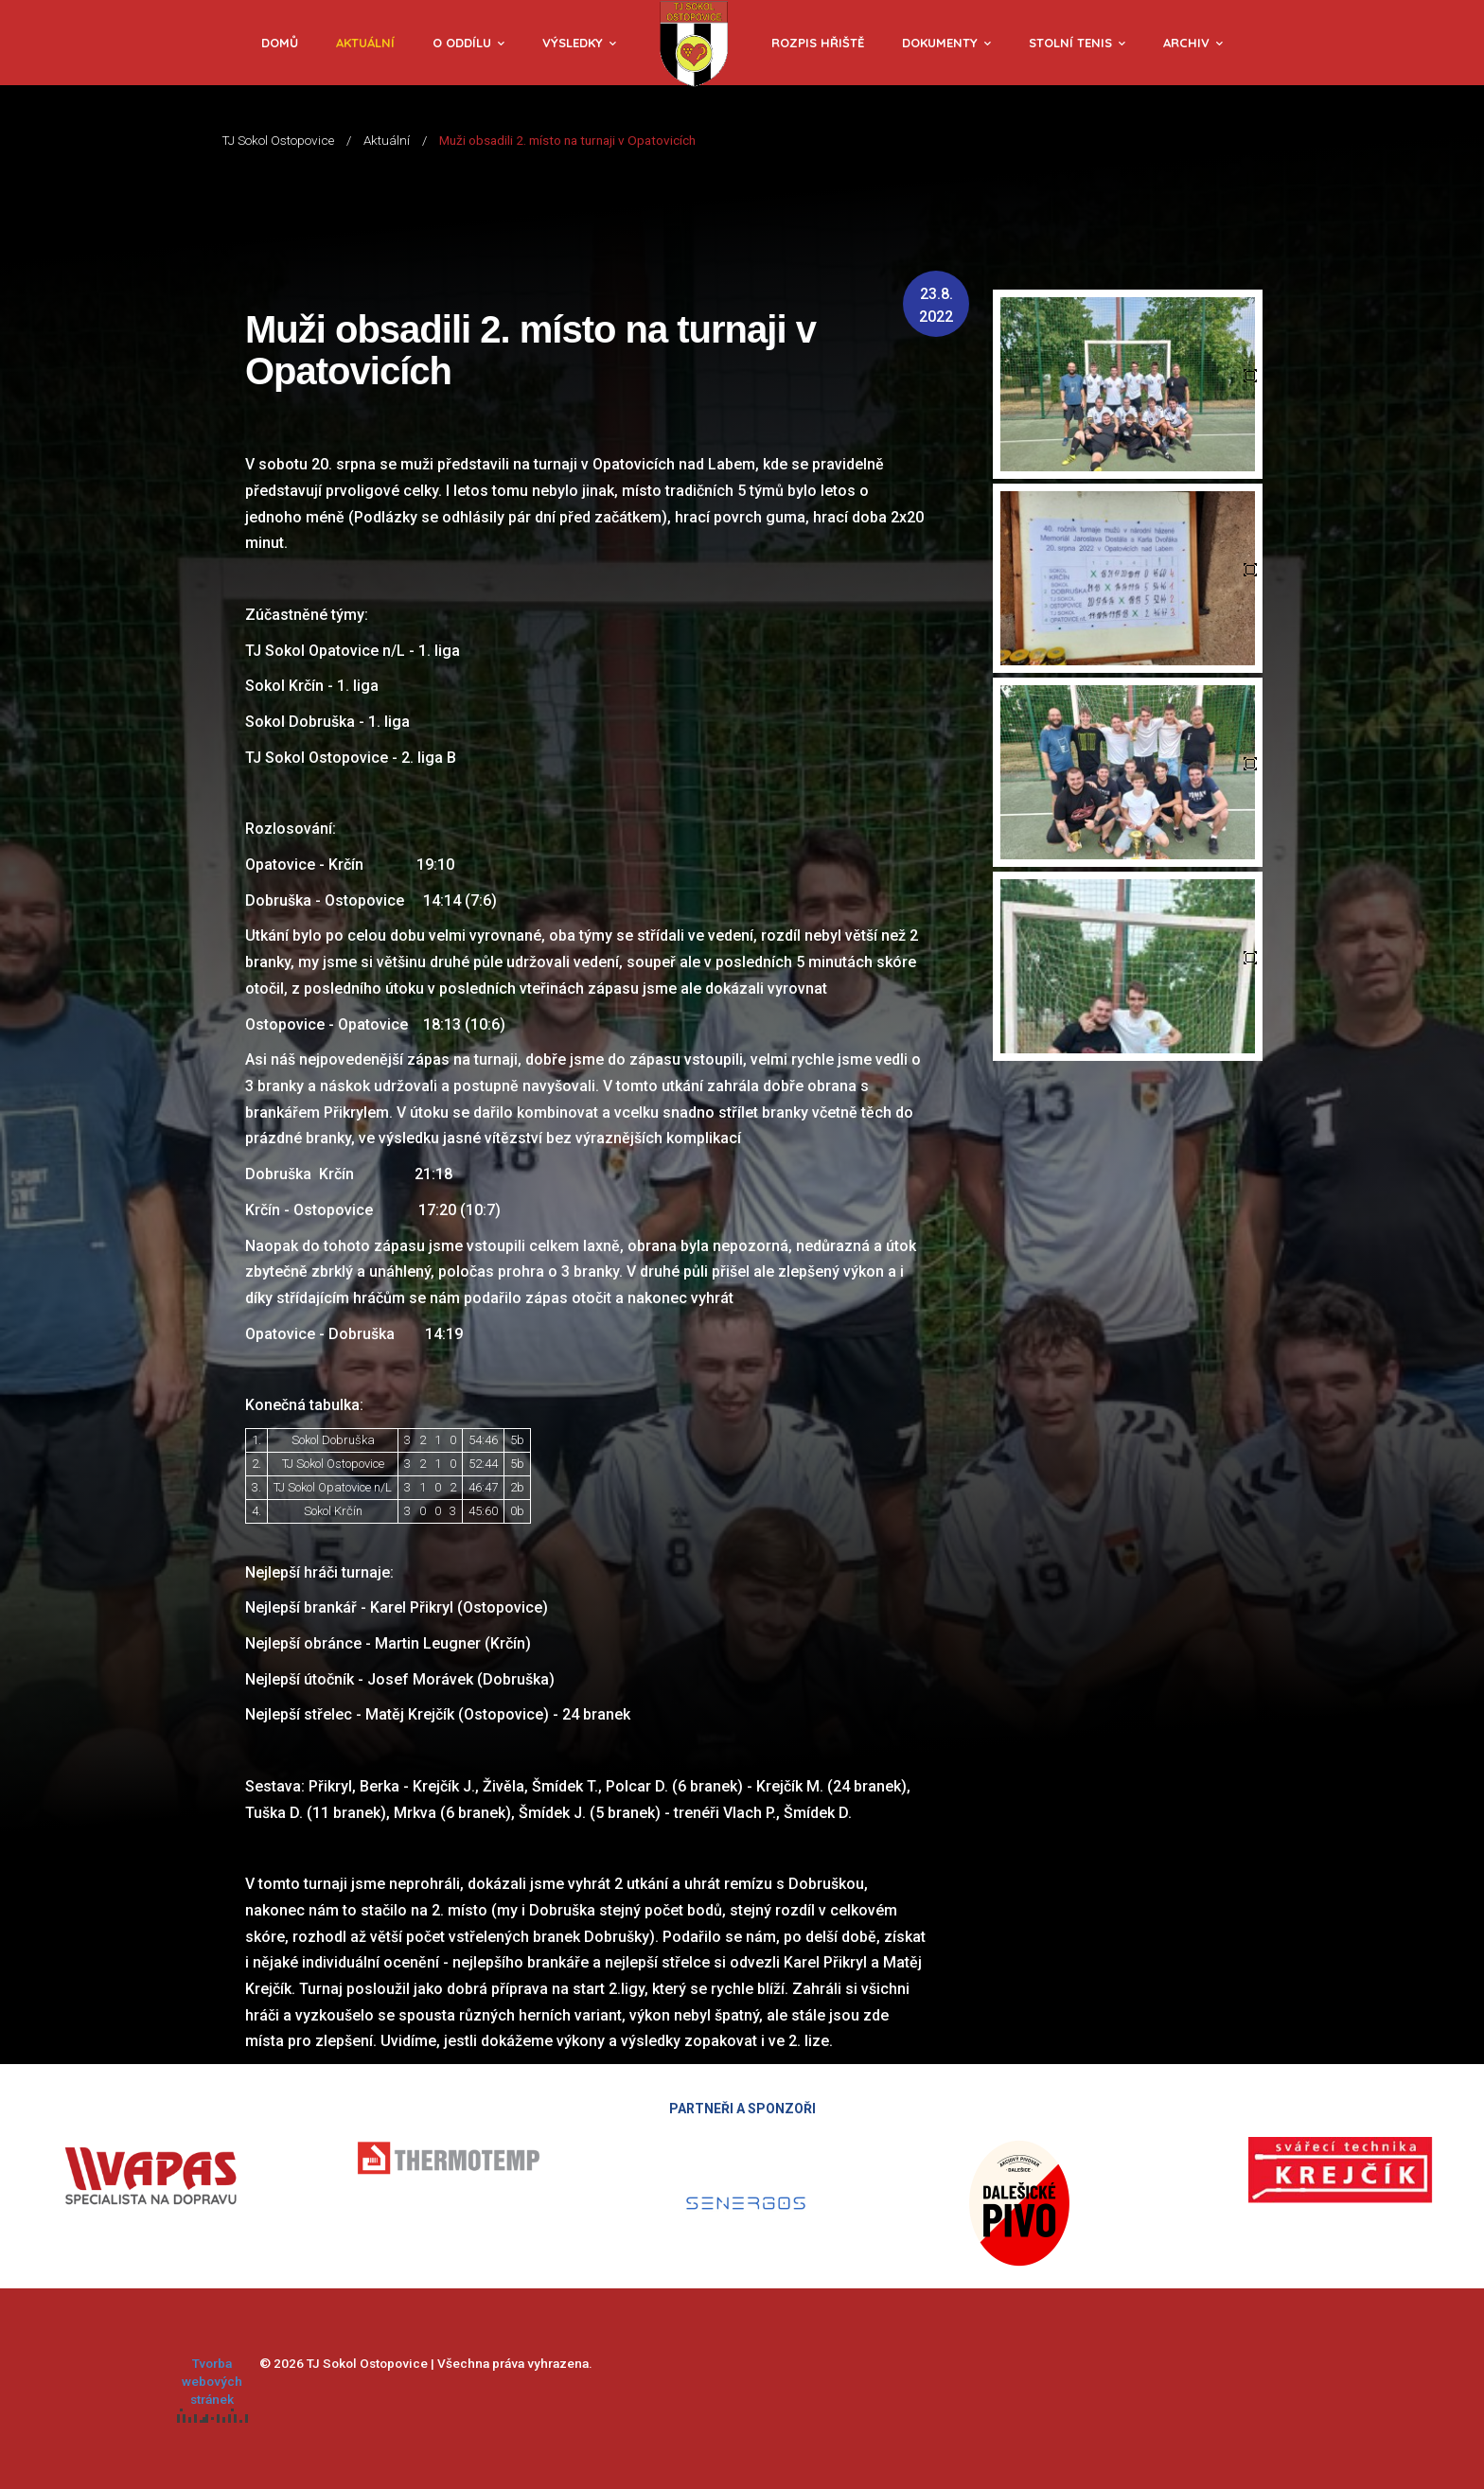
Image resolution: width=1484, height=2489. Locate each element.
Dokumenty (940, 42)
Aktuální (365, 42)
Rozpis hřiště (817, 42)
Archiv (1186, 42)
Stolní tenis (1070, 42)
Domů (279, 42)
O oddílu (462, 42)
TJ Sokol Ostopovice (277, 140)
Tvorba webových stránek (212, 2389)
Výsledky (572, 42)
